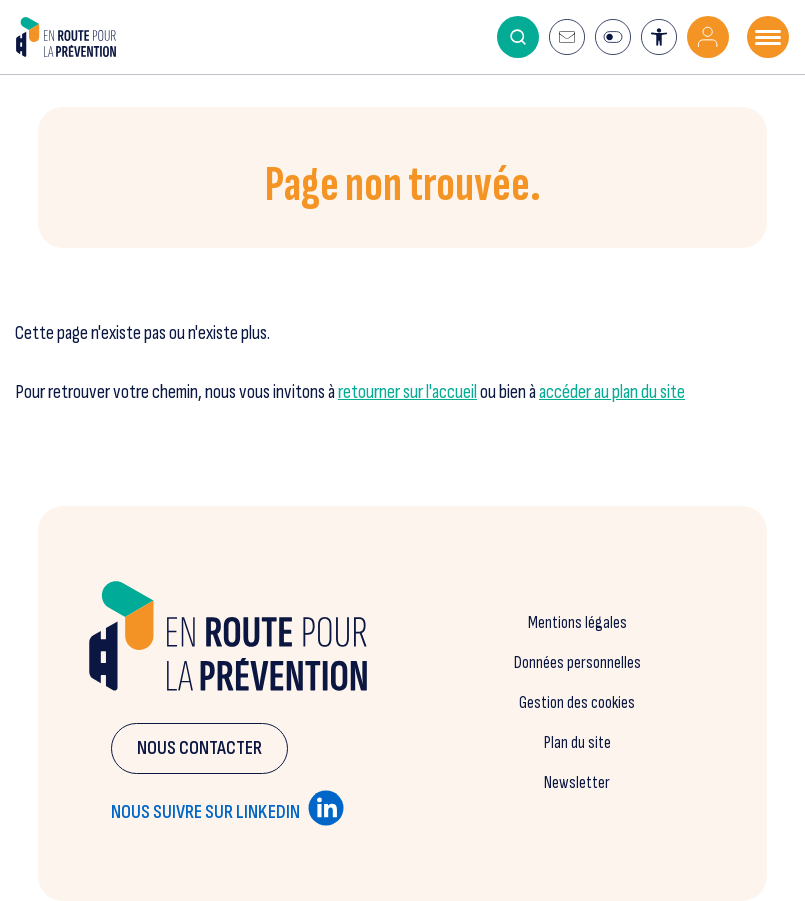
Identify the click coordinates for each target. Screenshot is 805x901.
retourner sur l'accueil (407, 392)
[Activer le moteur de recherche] (518, 37)
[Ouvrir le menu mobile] (768, 37)
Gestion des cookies (577, 703)
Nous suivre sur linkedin (227, 808)
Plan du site (577, 743)
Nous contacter (199, 748)
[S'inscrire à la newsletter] (567, 37)
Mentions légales (577, 623)
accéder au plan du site (612, 392)
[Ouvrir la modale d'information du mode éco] (613, 37)
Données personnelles (577, 663)
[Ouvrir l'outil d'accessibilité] (659, 37)
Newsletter (577, 783)
